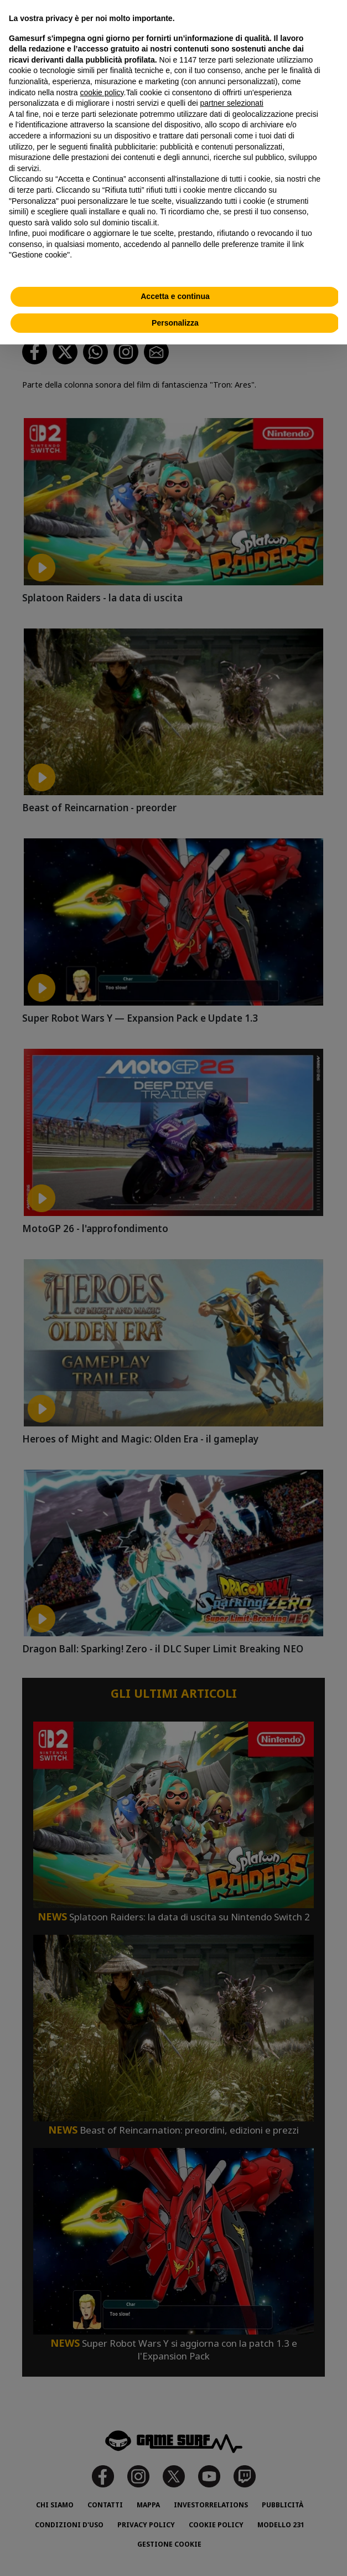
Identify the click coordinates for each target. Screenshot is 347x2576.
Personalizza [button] (175, 322)
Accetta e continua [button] (175, 296)
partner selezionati (231, 103)
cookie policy (101, 92)
